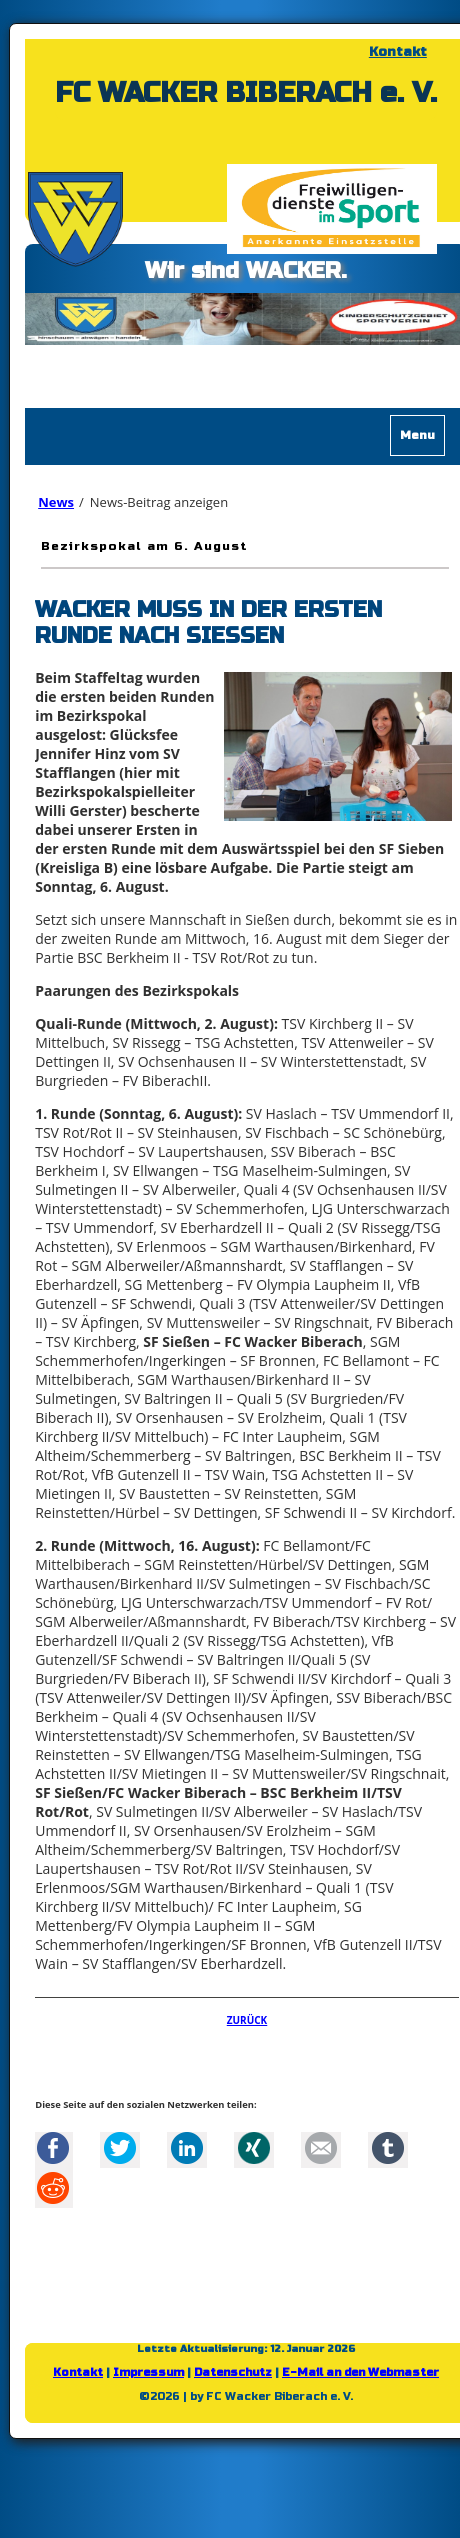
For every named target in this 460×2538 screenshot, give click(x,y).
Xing (254, 2148)
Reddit (53, 2188)
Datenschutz (233, 2372)
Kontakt (398, 52)
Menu (417, 435)
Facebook (53, 2148)
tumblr (388, 2148)
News (56, 502)
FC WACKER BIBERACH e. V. (246, 93)
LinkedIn (187, 2148)
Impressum (148, 2372)
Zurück (247, 2020)
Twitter (120, 2148)
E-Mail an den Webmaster (360, 2372)
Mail (321, 2148)
